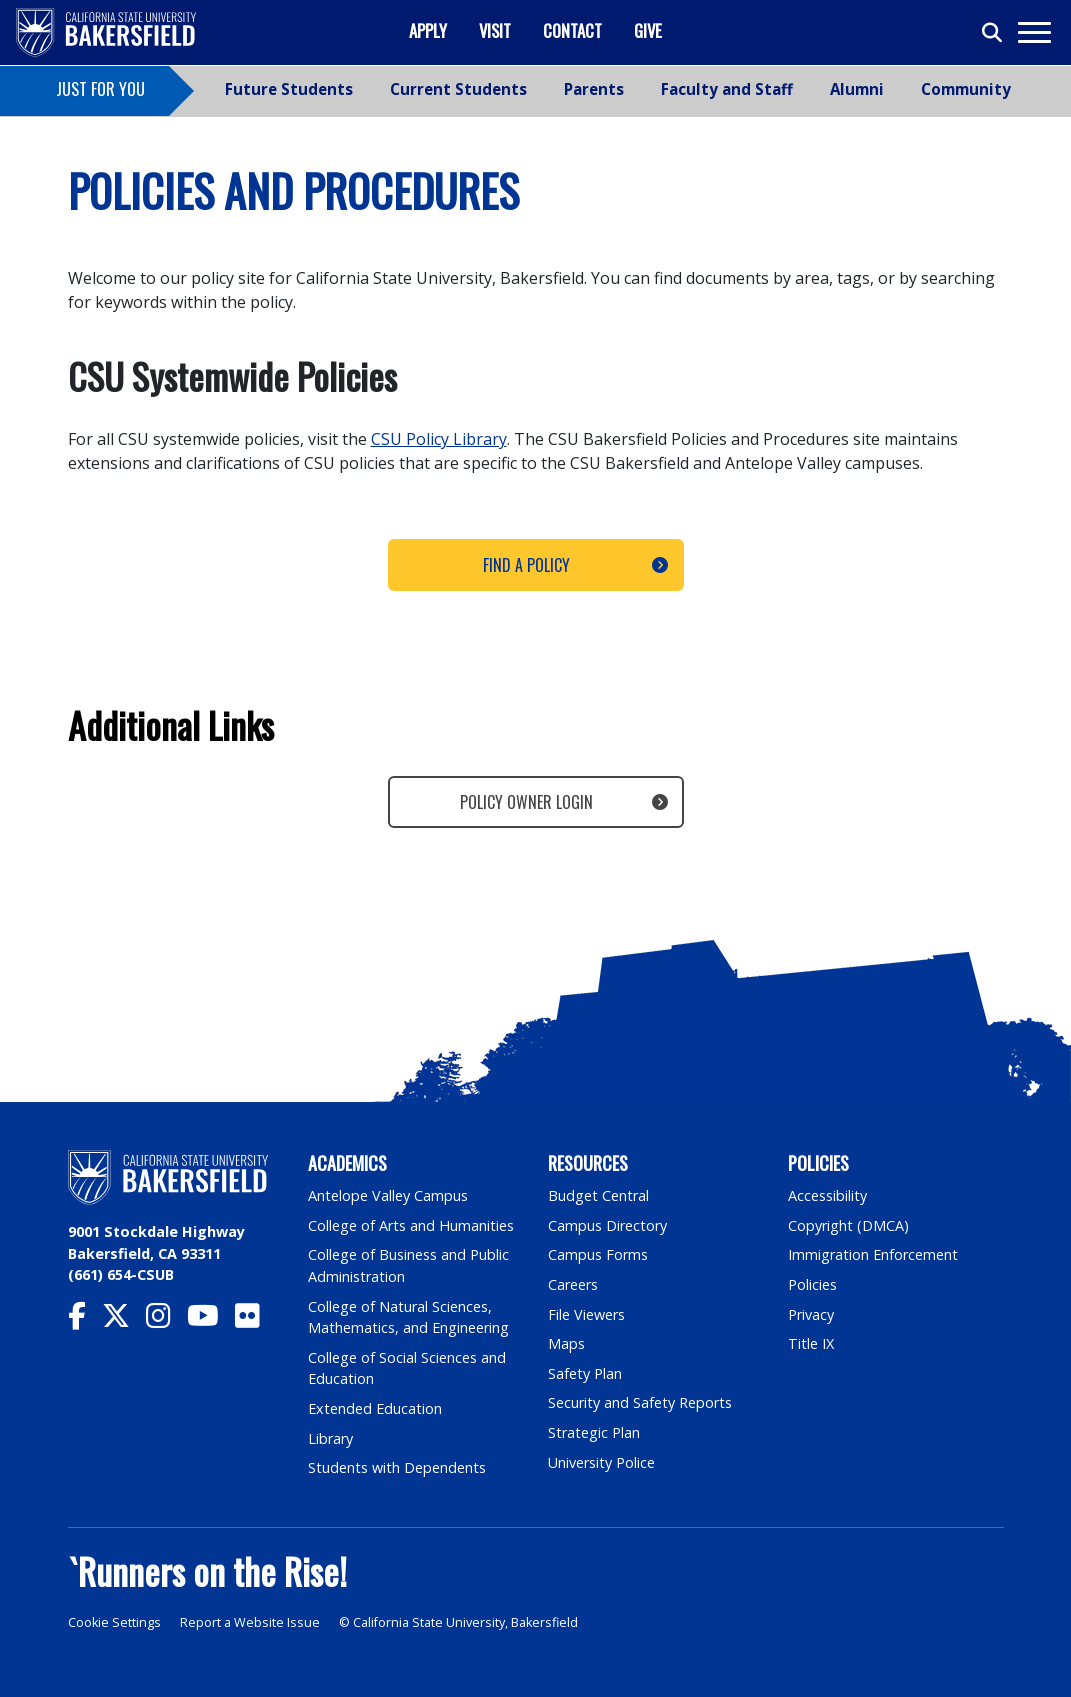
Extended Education (375, 1408)
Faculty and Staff (727, 89)
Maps (566, 1343)
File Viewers (586, 1314)
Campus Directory (607, 1225)
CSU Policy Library (439, 439)
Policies (812, 1284)
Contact (572, 30)
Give (648, 30)
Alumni (857, 89)
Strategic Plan (594, 1432)
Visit (495, 30)
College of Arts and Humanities (411, 1225)
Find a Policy (525, 565)
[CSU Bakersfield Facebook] (85, 1320)
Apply (428, 30)
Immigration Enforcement (873, 1254)
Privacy (811, 1314)
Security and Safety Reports (640, 1402)
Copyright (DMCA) (848, 1225)
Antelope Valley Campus (388, 1195)
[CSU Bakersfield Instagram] (166, 1320)
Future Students (289, 89)
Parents (594, 89)
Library (330, 1438)
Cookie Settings (114, 1622)
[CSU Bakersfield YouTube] (211, 1320)
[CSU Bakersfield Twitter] (124, 1320)
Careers (573, 1284)
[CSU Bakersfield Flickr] (255, 1320)
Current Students (458, 89)
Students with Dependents (397, 1467)
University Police (601, 1462)
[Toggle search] (993, 33)
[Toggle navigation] (1033, 32)
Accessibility (827, 1195)
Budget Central (598, 1195)
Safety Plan (585, 1373)
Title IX (811, 1343)
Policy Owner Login (525, 802)
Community (966, 89)
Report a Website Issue (250, 1622)
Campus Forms (598, 1254)
